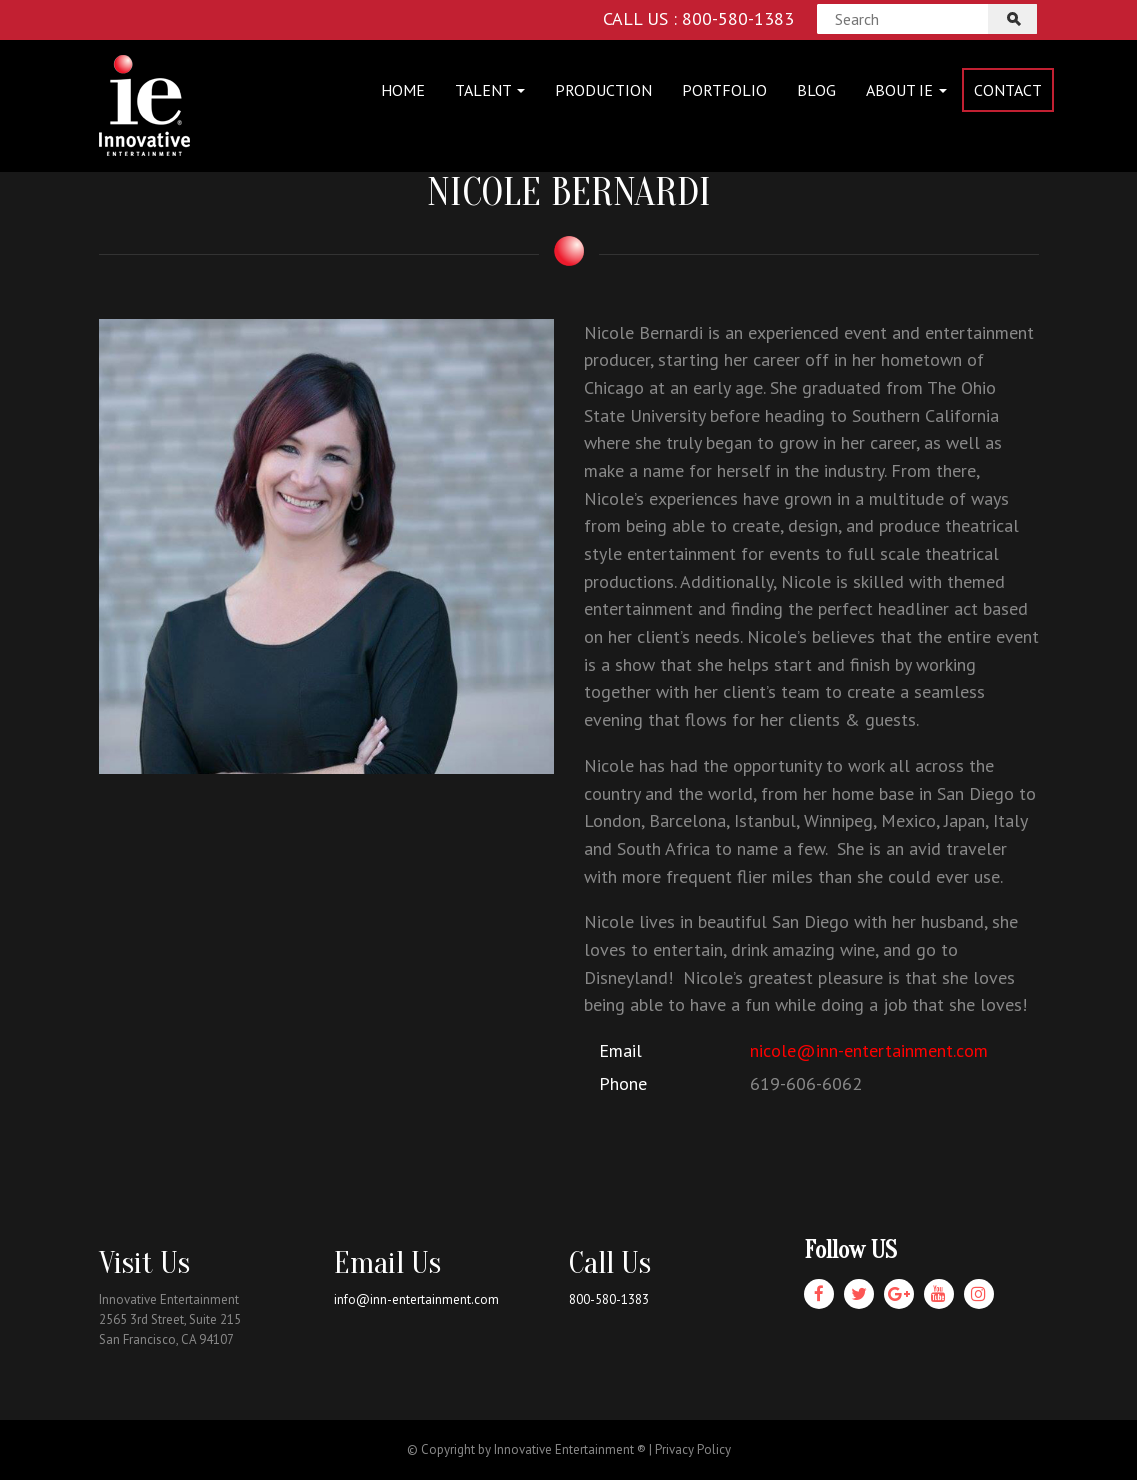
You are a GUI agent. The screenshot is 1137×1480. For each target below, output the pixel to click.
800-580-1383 (609, 1299)
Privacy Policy (693, 1449)
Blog (816, 90)
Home (403, 90)
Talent (490, 90)
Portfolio (724, 90)
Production (603, 90)
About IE (906, 90)
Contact (1008, 90)
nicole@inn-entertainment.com (869, 1050)
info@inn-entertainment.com (416, 1299)
